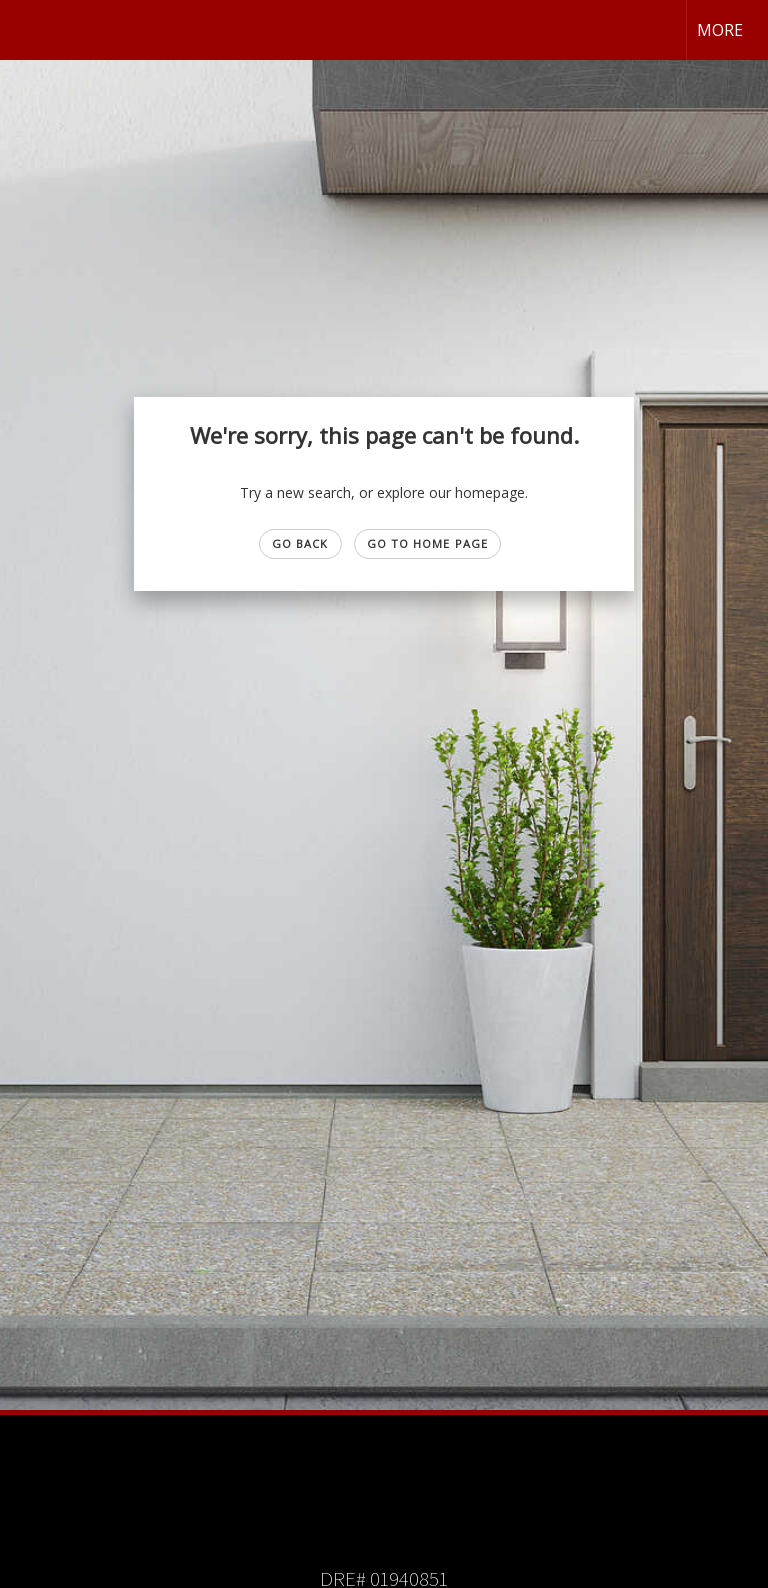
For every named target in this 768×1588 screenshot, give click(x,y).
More (720, 30)
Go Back (300, 543)
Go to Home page (428, 543)
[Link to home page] (25, 30)
